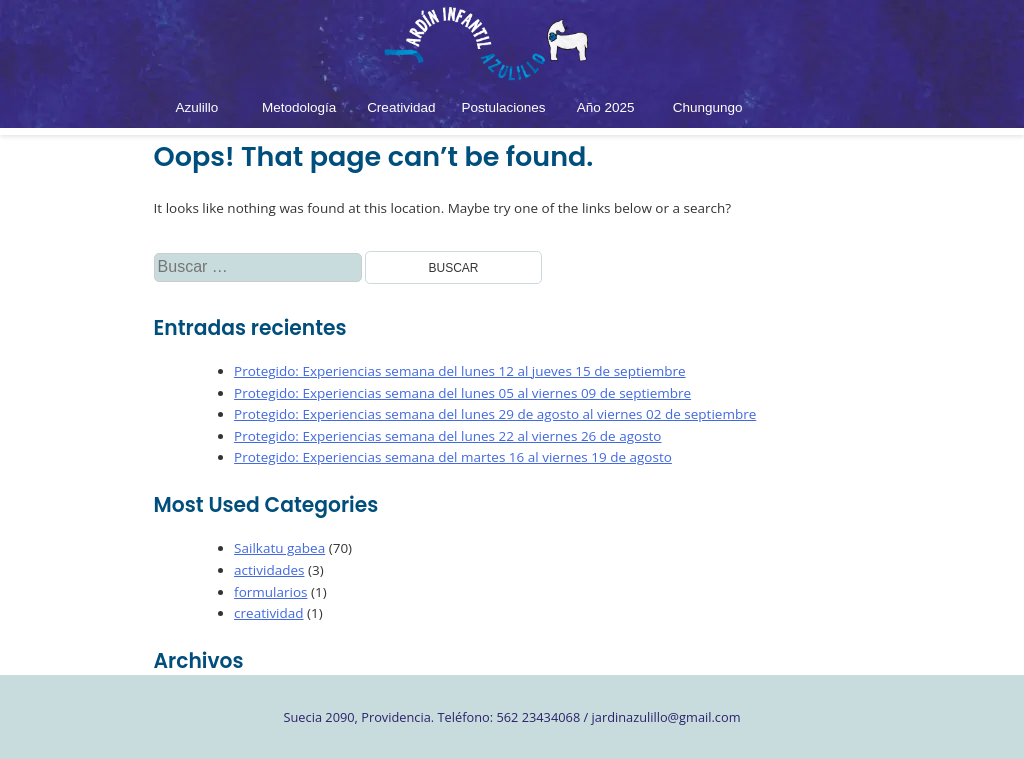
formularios (270, 592)
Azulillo (197, 107)
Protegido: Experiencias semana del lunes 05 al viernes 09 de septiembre (462, 393)
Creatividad (401, 107)
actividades (269, 570)
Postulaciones (503, 107)
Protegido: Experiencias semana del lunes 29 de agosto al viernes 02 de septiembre (495, 414)
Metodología (299, 107)
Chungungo (708, 107)
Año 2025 (606, 107)
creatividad (268, 613)
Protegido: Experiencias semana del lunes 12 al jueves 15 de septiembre (460, 371)
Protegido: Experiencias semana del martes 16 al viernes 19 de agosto (453, 457)
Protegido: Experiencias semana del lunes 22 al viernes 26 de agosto (447, 436)
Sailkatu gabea (279, 548)
